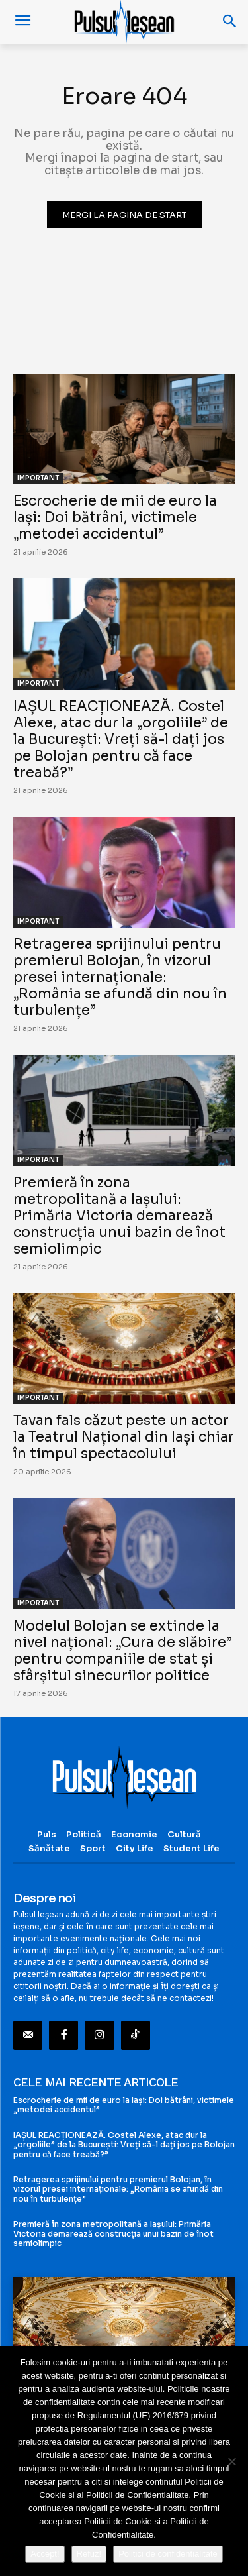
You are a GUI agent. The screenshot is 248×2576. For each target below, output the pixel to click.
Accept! (44, 2554)
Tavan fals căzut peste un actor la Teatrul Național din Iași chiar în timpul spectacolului (123, 1437)
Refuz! (89, 2554)
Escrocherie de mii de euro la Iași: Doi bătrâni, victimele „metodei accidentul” (115, 517)
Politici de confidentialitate (168, 2554)
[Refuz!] (231, 2461)
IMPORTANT (38, 478)
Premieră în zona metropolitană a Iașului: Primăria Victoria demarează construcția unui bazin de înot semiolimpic (119, 1216)
